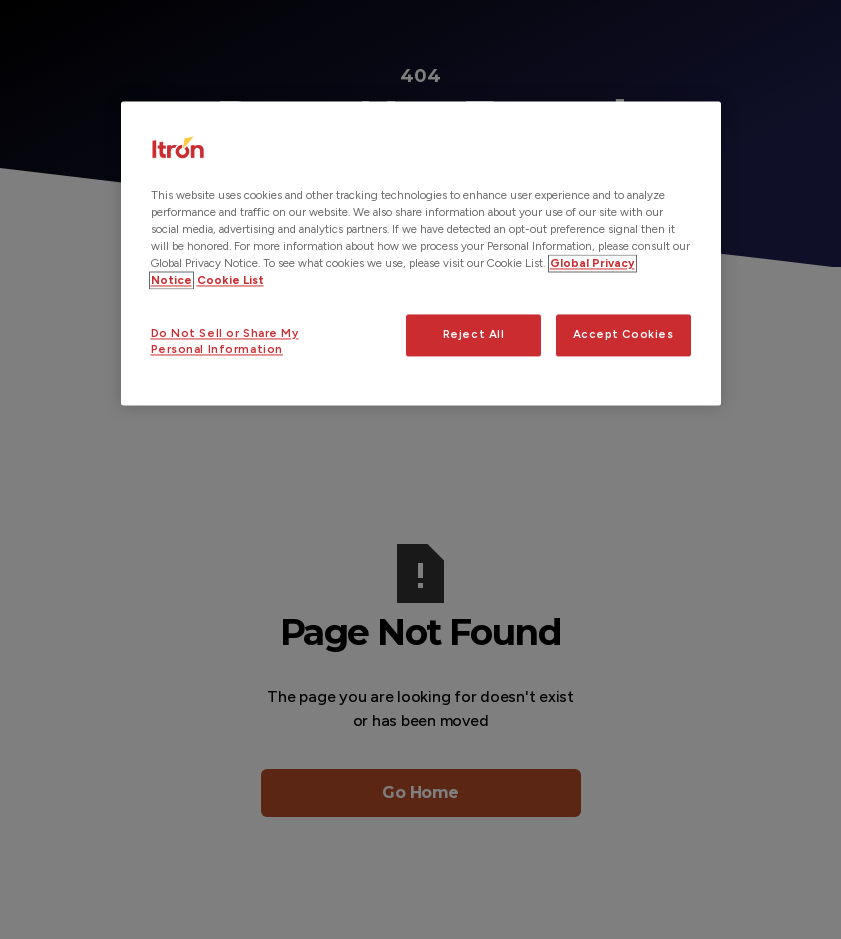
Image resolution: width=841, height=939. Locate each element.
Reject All (474, 335)
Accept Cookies (623, 335)
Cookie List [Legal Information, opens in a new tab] (230, 281)
